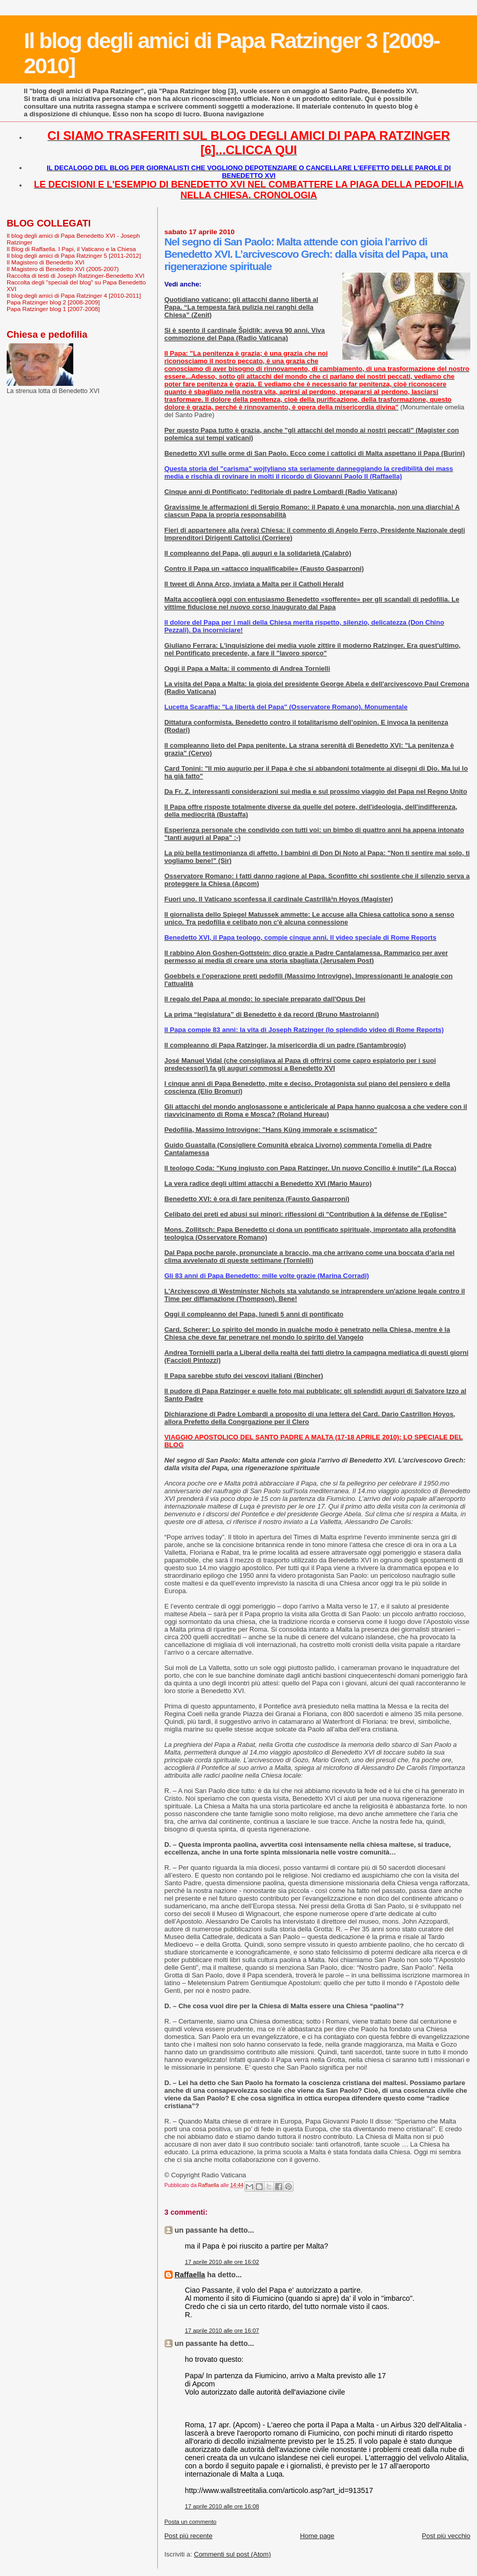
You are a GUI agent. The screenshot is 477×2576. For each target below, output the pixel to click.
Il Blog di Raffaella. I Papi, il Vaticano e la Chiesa (71, 248)
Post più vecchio (446, 2536)
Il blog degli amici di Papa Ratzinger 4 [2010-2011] (74, 295)
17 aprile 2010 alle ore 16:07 (222, 2330)
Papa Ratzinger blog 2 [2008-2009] (53, 302)
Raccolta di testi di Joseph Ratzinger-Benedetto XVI (75, 275)
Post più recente (188, 2536)
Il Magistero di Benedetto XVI (46, 262)
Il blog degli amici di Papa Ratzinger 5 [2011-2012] (74, 255)
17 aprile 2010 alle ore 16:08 (222, 2506)
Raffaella (190, 2275)
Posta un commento (190, 2522)
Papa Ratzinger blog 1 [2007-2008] (53, 308)
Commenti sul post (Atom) (232, 2554)
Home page (317, 2536)
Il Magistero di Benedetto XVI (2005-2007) (63, 268)
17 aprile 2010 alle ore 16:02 (222, 2262)
